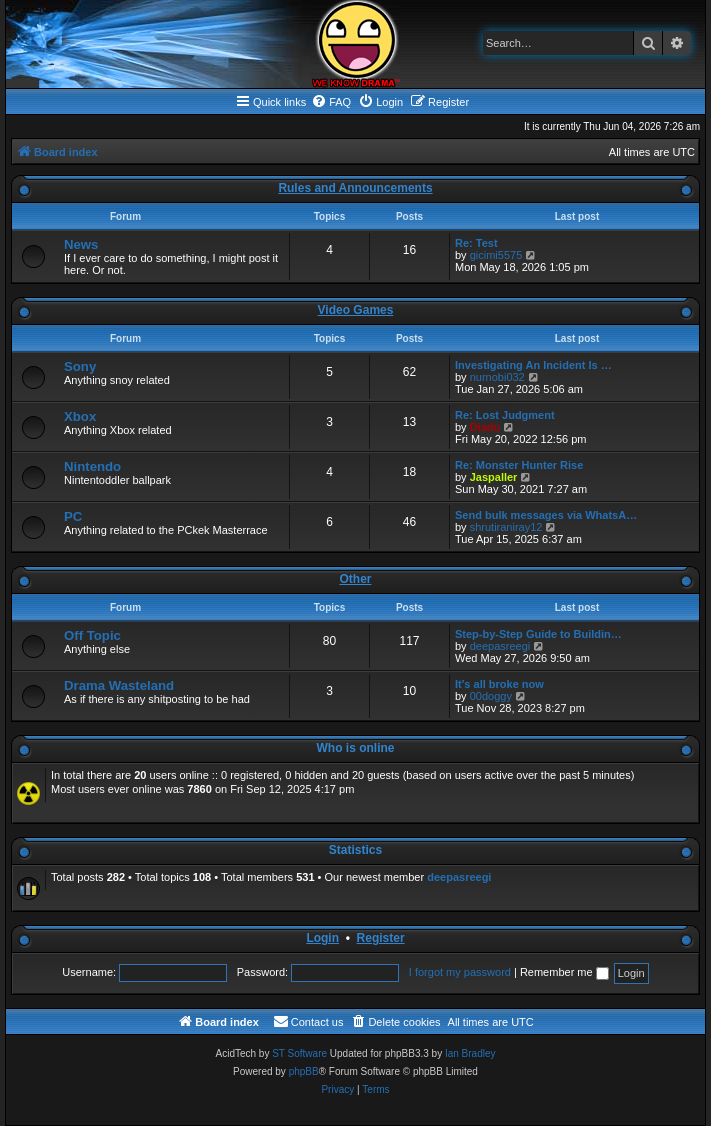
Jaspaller (494, 477)
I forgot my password (460, 972)
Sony (80, 366)
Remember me (564, 972)
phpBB (304, 1071)
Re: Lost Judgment (505, 415)
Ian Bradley (470, 1053)
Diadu (485, 427)
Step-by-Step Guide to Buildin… (538, 634)
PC (73, 516)
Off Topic (92, 635)
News (81, 244)
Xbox (80, 416)
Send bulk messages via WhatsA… (546, 515)
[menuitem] (331, 102)
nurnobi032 (497, 377)
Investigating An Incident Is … (533, 365)
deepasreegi (500, 646)
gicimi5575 (496, 255)
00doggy (491, 696)
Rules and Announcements (355, 188)
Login (322, 938)
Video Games (356, 310)
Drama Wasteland (119, 685)
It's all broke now (499, 684)
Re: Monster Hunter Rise (519, 465)
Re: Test (476, 243)
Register (381, 938)
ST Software (299, 1053)
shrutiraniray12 (506, 527)
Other (355, 579)
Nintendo (92, 466)
